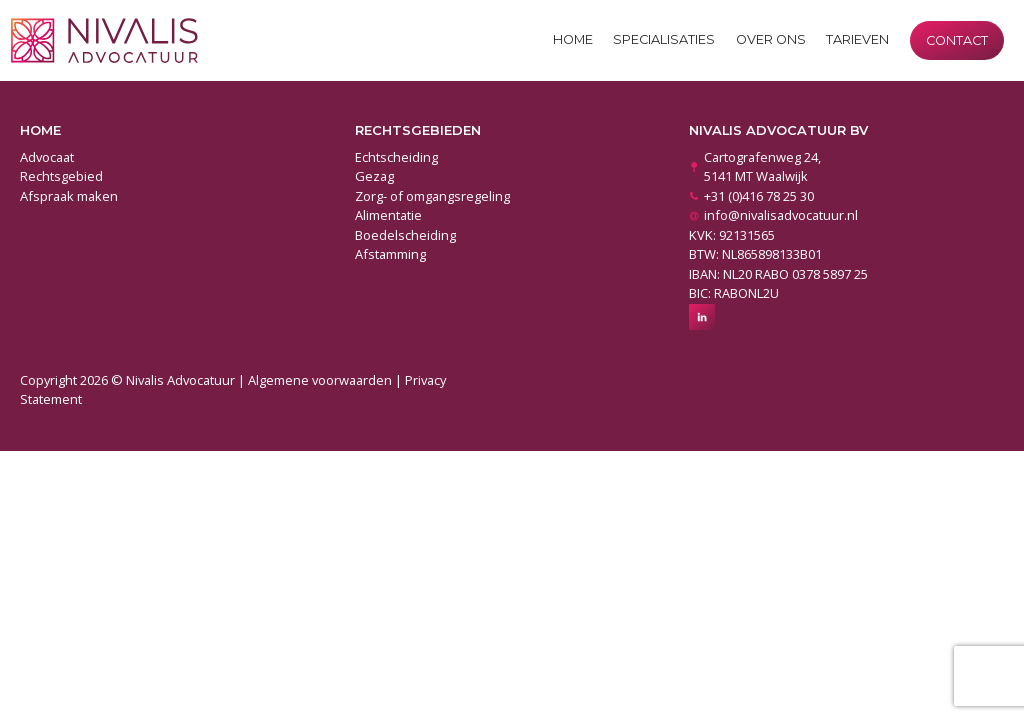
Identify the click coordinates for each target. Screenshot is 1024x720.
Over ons (771, 39)
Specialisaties (664, 39)
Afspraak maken (69, 196)
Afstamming (390, 254)
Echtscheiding (396, 157)
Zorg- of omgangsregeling (432, 196)
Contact (957, 40)
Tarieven (857, 39)
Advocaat (47, 157)
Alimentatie (388, 215)
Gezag (374, 176)
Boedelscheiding (405, 235)
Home (573, 39)
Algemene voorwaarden (320, 380)
